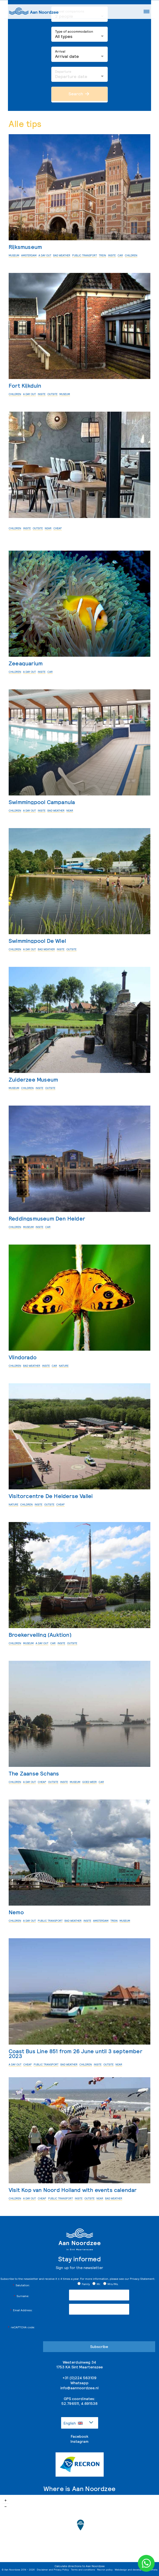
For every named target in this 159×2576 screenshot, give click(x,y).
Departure (63, 71)
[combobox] (79, 2423)
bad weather (61, 255)
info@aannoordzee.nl (79, 2387)
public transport (84, 255)
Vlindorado (23, 1357)
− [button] (5, 2507)
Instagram (79, 2441)
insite (112, 255)
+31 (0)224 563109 (79, 2377)
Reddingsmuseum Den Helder (47, 1218)
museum (14, 255)
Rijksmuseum (25, 246)
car (120, 255)
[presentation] (79, 2327)
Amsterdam (29, 255)
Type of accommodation (74, 31)
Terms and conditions (83, 2569)
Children (131, 255)
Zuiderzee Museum (33, 1079)
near (48, 528)
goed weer (89, 1782)
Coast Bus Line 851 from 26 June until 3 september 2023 (75, 2053)
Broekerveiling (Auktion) (40, 1634)
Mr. (96, 2284)
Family (83, 2284)
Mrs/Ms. (110, 2284)
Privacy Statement (142, 2279)
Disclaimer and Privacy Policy (53, 2569)
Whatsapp (79, 2382)
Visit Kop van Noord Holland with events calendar (73, 2189)
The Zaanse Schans (34, 1773)
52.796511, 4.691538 (79, 2403)
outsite (52, 394)
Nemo (16, 1912)
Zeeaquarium (26, 663)
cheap (57, 528)
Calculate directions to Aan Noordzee (80, 2566)
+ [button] (5, 2500)
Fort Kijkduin (25, 385)
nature (64, 1365)
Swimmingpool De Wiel (37, 940)
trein (102, 255)
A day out (44, 255)
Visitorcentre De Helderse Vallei (51, 1496)
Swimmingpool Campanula (42, 802)
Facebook (79, 2436)
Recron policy (105, 2569)
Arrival (60, 51)
